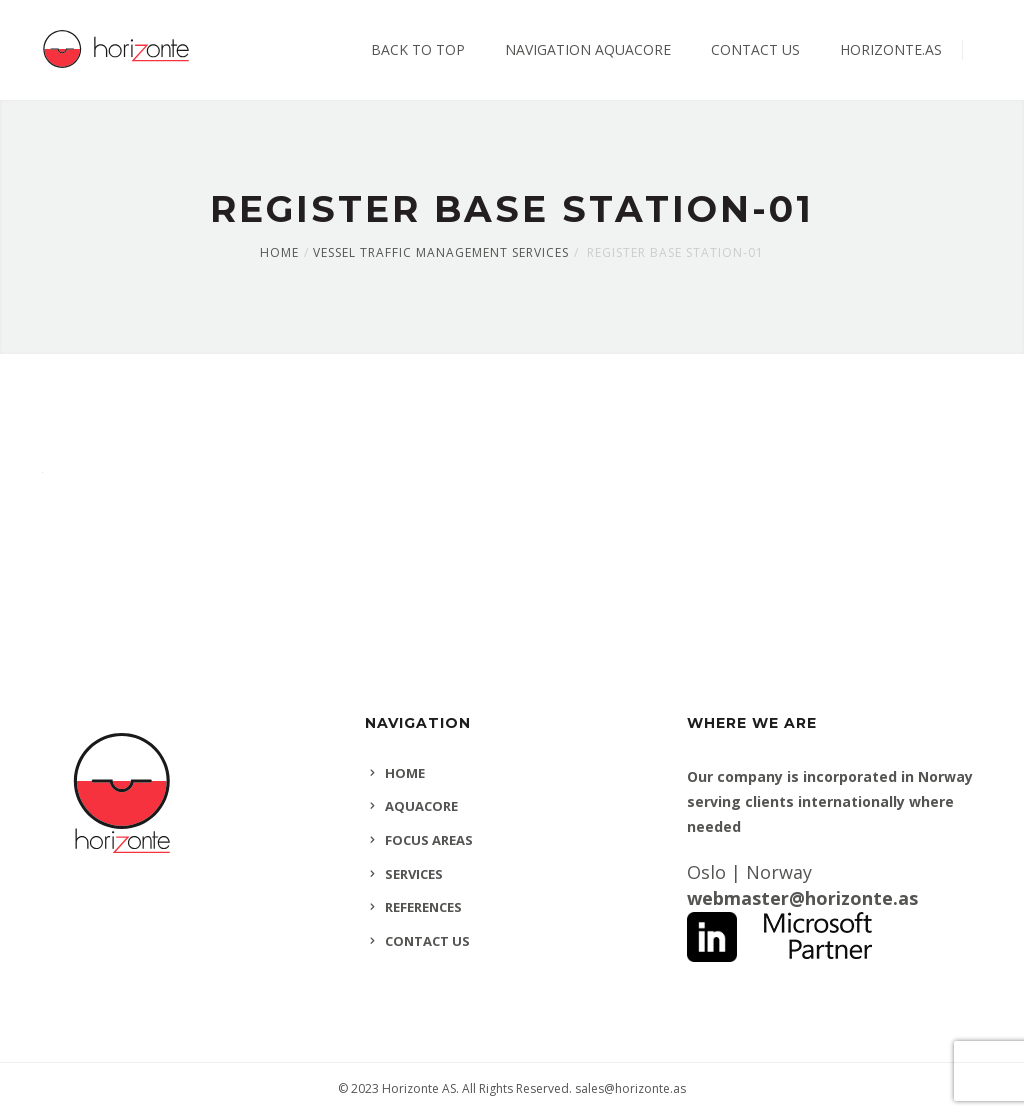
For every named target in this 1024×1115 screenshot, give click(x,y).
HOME (405, 773)
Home (279, 252)
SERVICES (414, 874)
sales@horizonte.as (630, 1088)
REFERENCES (423, 907)
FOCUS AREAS (429, 840)
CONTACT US (427, 941)
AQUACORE (421, 806)
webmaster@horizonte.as (802, 898)
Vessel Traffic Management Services (441, 252)
